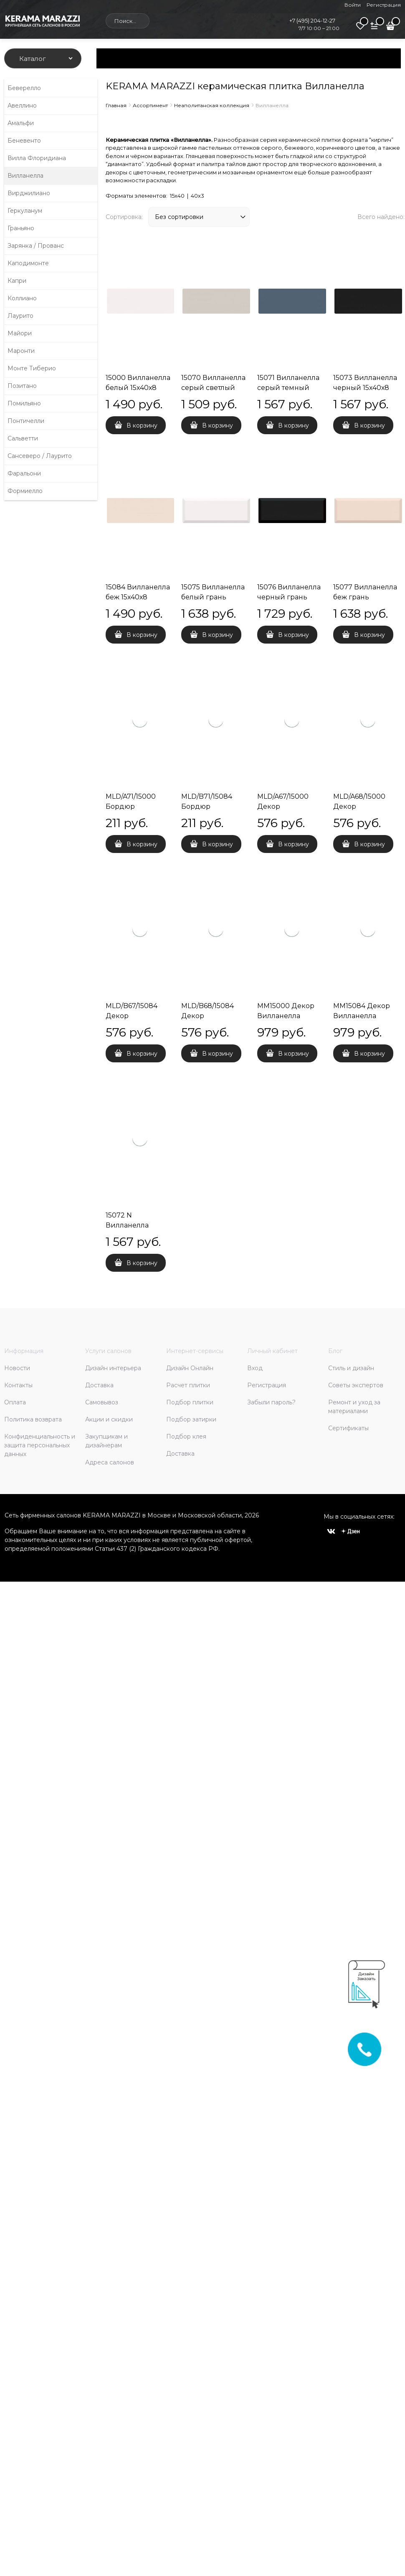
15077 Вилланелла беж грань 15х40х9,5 (365, 597)
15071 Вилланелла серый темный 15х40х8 (288, 388)
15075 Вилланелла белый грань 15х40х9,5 (213, 597)
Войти (352, 5)
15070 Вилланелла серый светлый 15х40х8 (213, 388)
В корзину (142, 425)
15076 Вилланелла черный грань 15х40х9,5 (289, 597)
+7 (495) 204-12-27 (312, 20)
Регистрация (384, 5)
